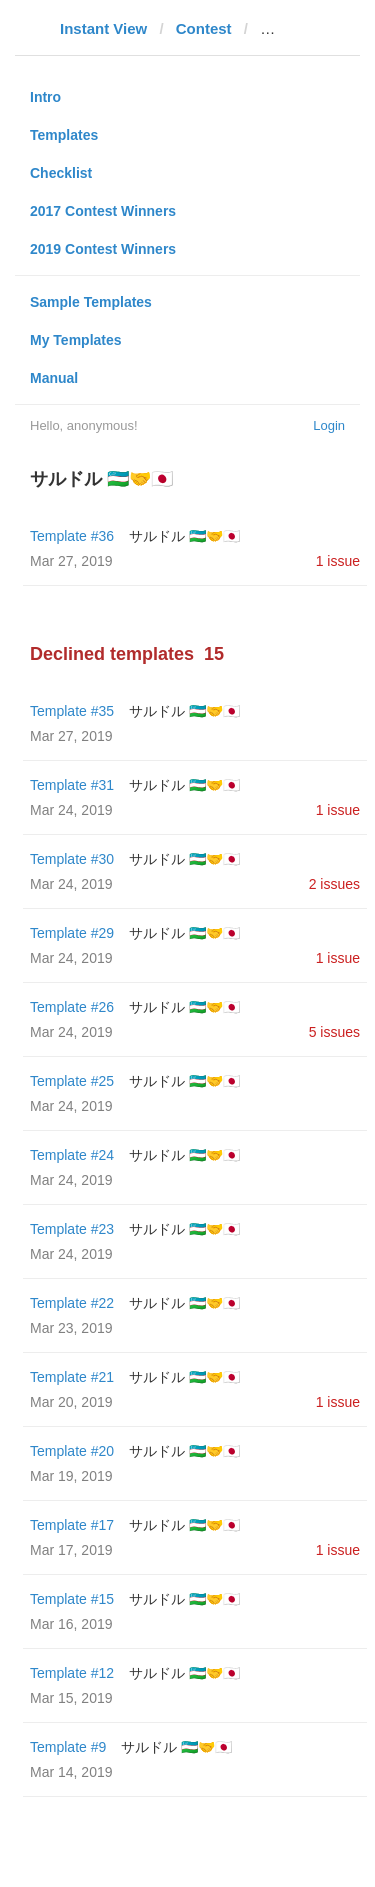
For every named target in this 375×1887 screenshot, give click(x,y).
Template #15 (72, 1599)
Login (329, 425)
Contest (204, 28)
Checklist (61, 173)
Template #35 (72, 711)
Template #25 (72, 1081)
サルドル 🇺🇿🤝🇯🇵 (184, 536)
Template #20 (72, 1451)
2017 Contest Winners (103, 211)
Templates (64, 135)
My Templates (76, 340)
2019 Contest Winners (103, 249)
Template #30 (72, 859)
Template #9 (68, 1747)
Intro (45, 97)
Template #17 (72, 1525)
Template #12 (72, 1673)
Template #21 (72, 1377)
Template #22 (72, 1303)
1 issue (338, 561)
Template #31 (72, 785)
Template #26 (72, 1007)
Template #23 (72, 1229)
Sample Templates (91, 302)
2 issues (334, 884)
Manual (54, 378)
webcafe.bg (301, 28)
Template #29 (72, 933)
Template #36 (72, 536)
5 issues (334, 1032)
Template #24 (72, 1155)
